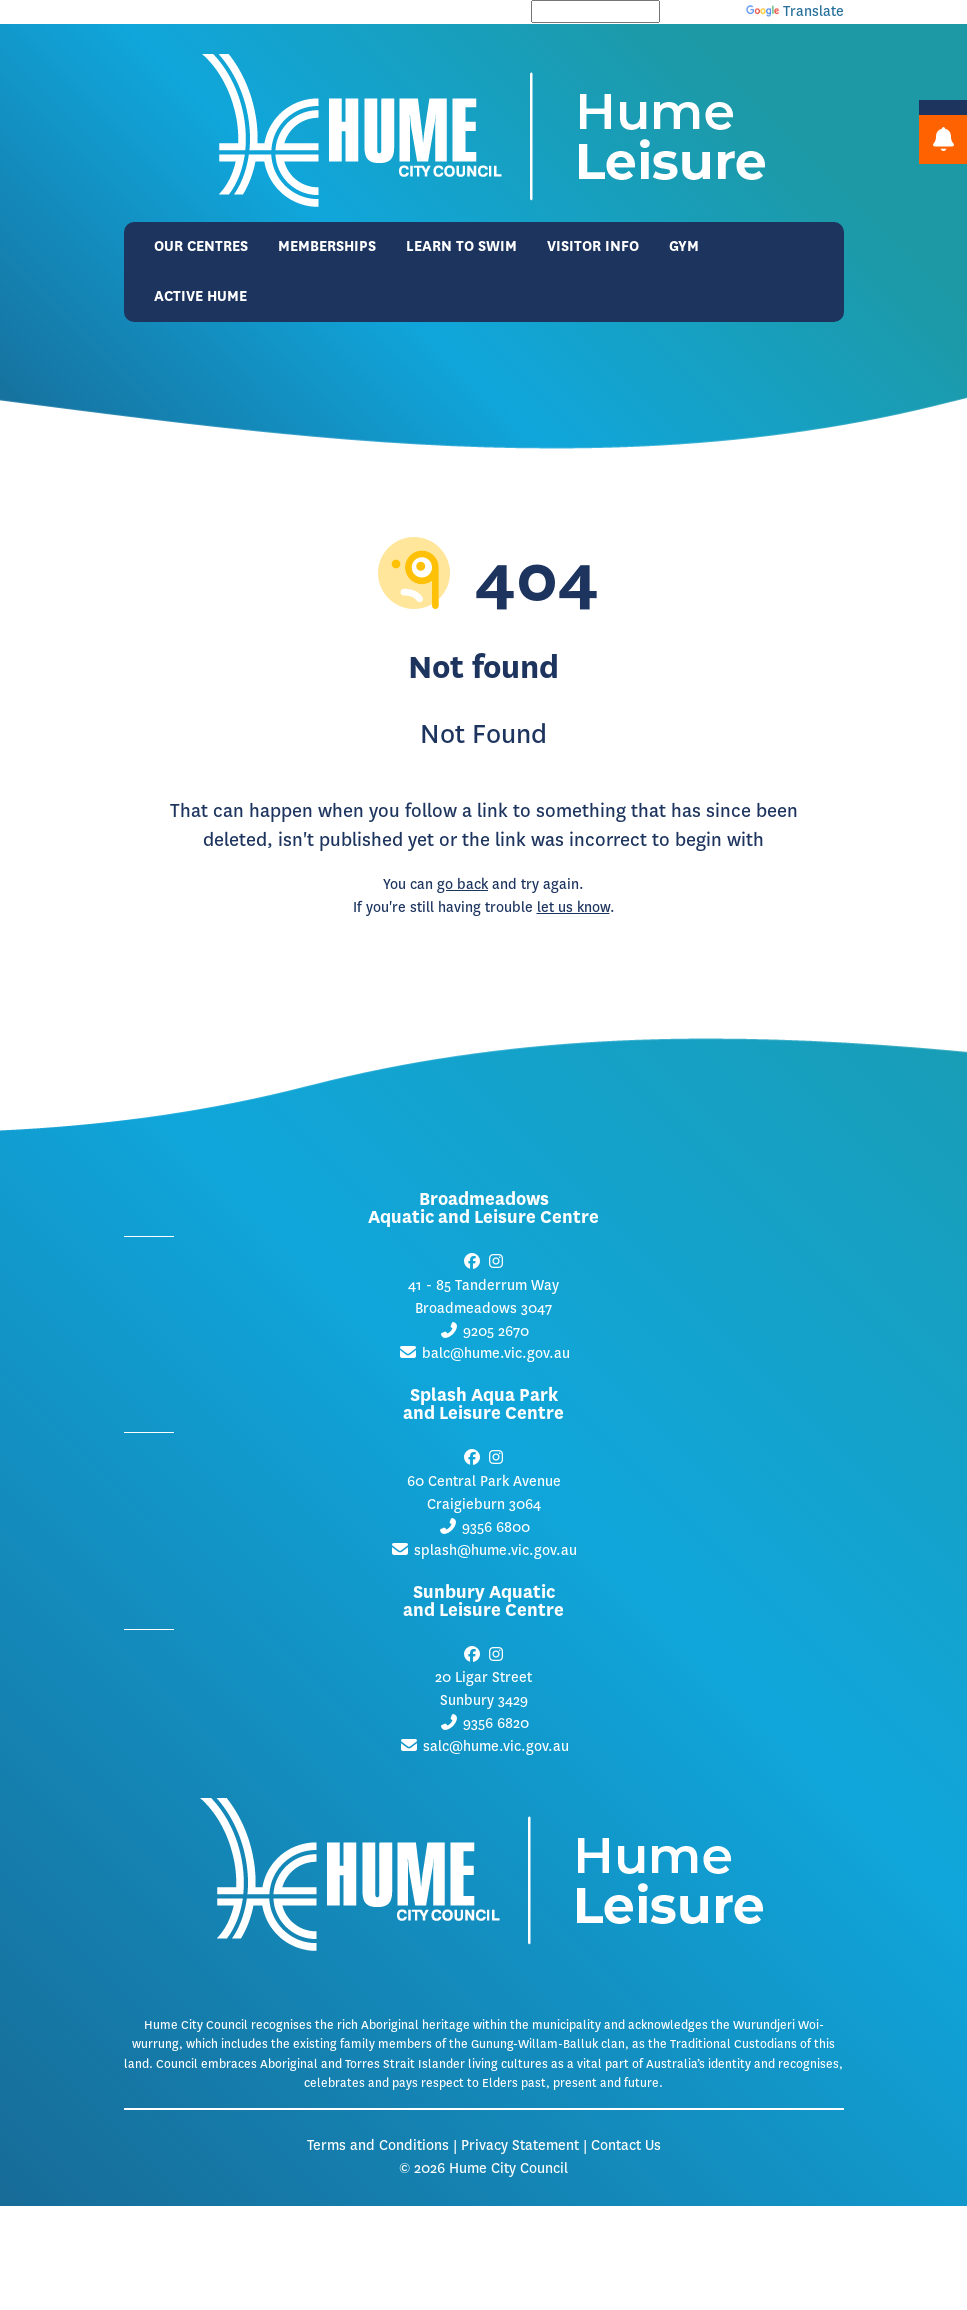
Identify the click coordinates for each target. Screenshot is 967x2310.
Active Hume (200, 296)
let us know (573, 907)
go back (462, 884)
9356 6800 (496, 1527)
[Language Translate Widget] (595, 11)
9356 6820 (496, 1723)
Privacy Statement (520, 2145)
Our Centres (201, 246)
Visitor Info (593, 246)
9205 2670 (496, 1331)
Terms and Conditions (378, 2145)
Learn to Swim (461, 246)
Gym (684, 246)
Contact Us (626, 2145)
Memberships (327, 246)
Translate (795, 11)
